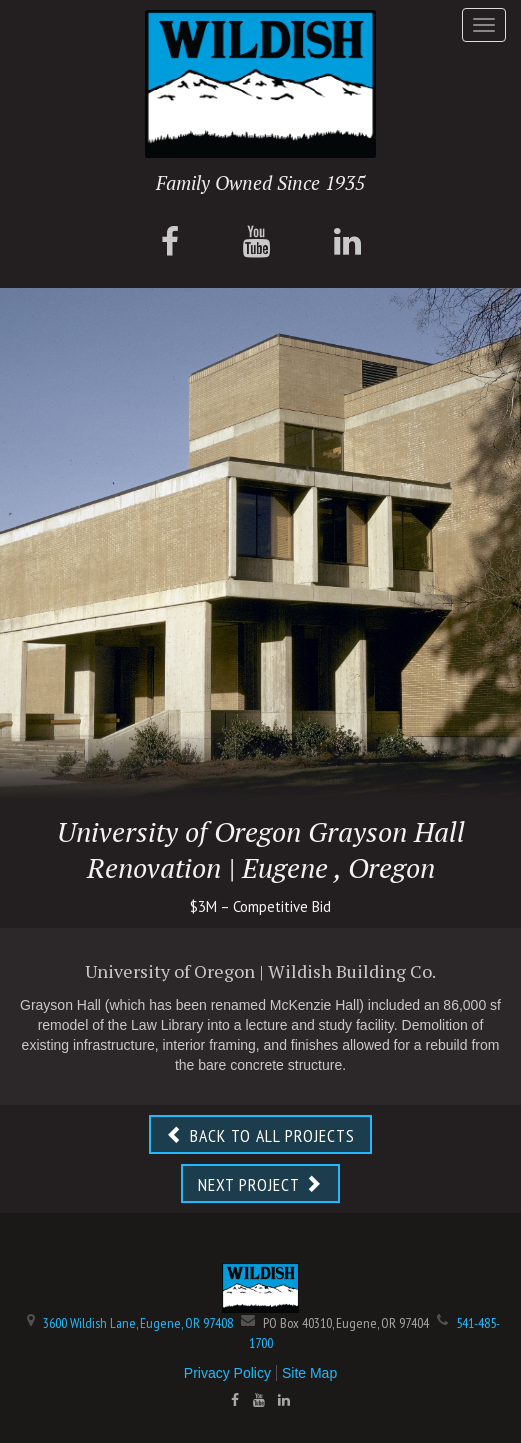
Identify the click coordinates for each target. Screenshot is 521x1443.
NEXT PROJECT (260, 1184)
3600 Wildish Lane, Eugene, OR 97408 (138, 1323)
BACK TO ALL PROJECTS (260, 1135)
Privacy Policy (227, 1373)
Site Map (309, 1373)
